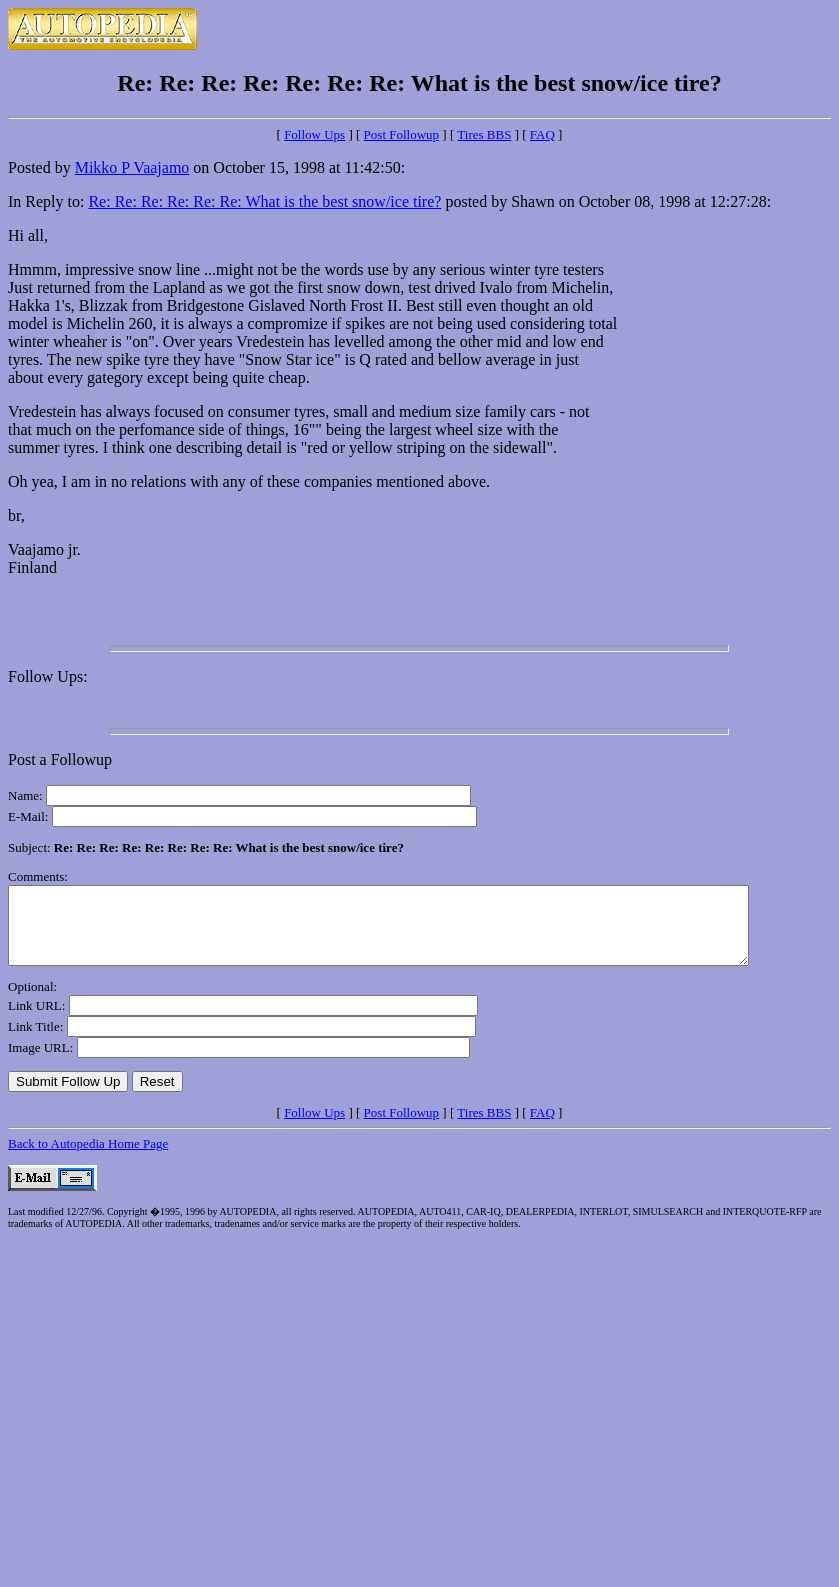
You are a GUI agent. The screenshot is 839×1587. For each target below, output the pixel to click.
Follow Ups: (48, 676)
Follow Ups (314, 134)
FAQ (542, 134)
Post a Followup (60, 759)
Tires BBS (484, 134)
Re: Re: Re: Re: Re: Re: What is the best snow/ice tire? (264, 201)
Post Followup (402, 134)
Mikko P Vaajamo (132, 167)
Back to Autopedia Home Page (88, 1158)
